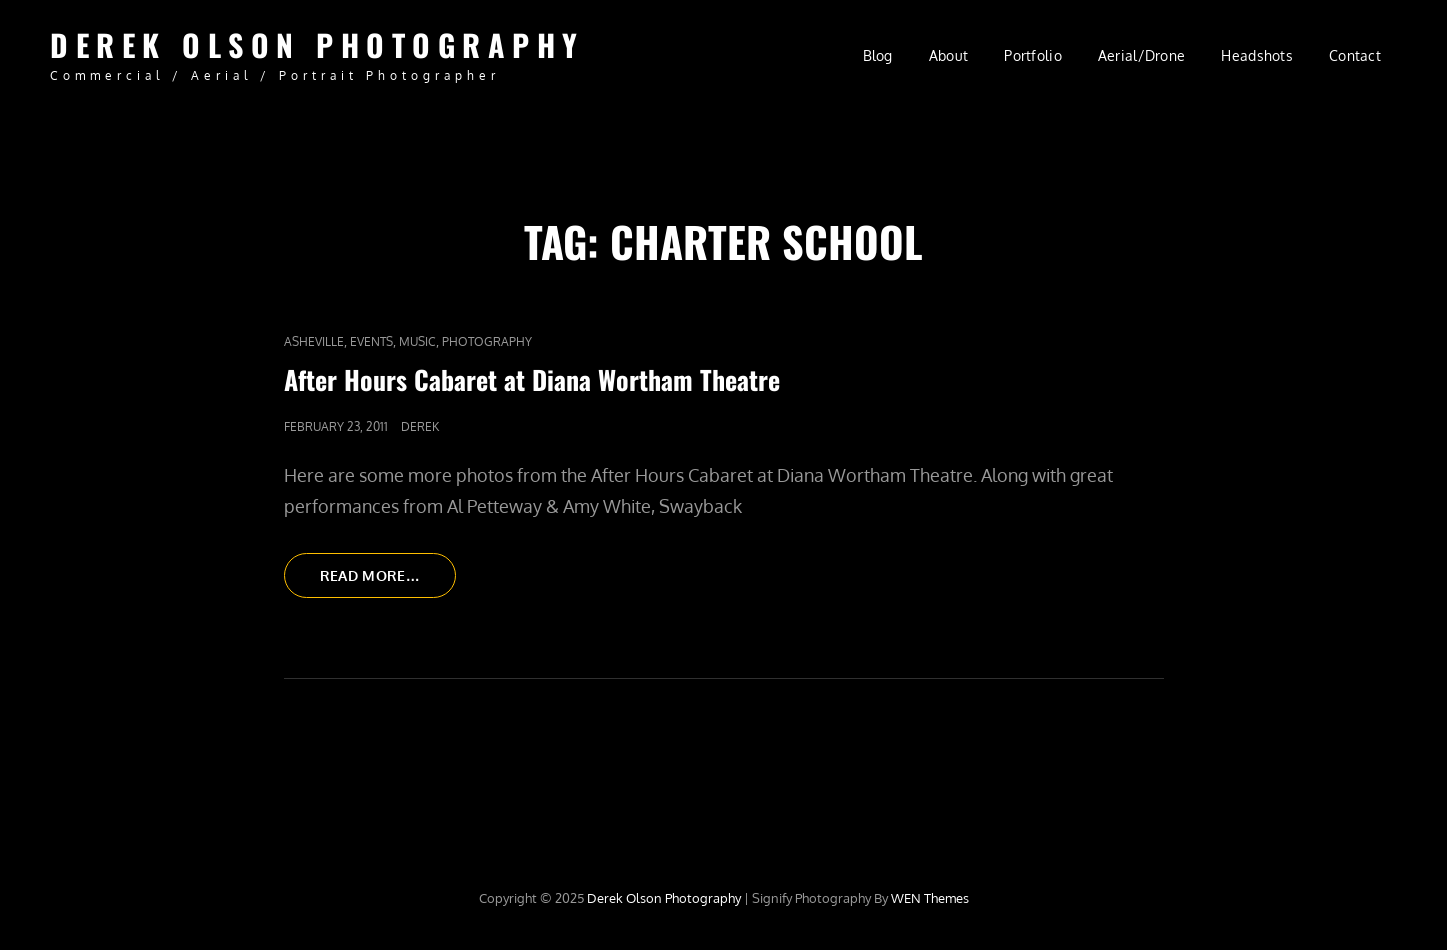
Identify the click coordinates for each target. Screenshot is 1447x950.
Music (417, 341)
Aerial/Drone (1141, 55)
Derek (420, 426)
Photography (487, 341)
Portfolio (1033, 55)
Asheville (314, 341)
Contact (1355, 55)
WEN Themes (930, 898)
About (948, 55)
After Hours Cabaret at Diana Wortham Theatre (532, 379)
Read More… (388, 581)
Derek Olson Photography (317, 44)
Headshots (1257, 55)
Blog (878, 55)
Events (371, 341)
